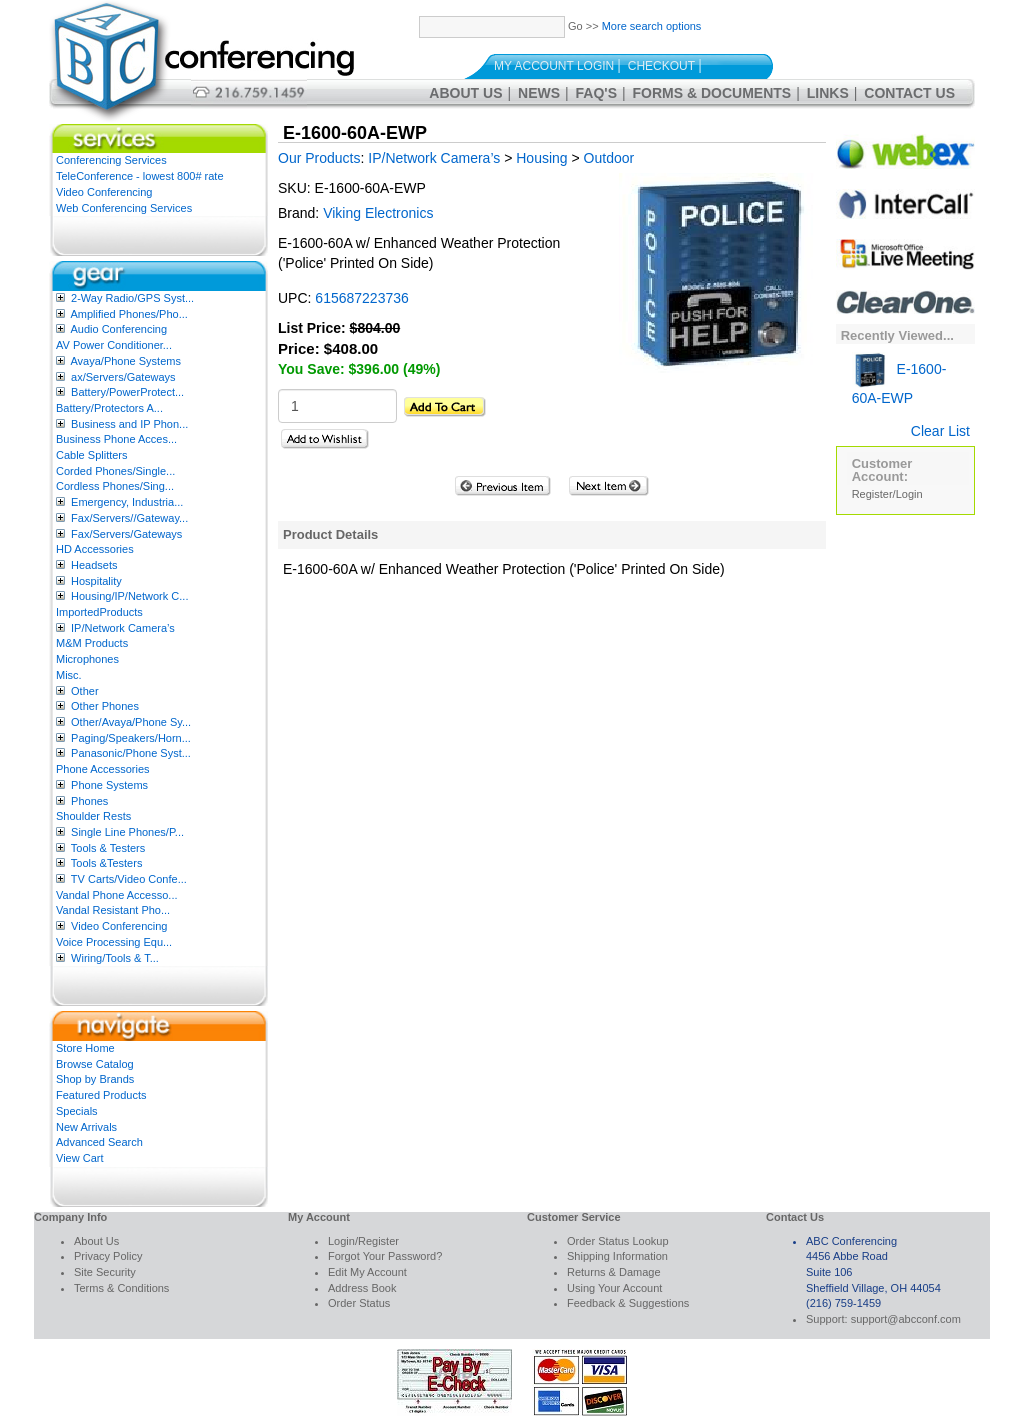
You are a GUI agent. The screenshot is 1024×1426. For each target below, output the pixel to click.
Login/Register (363, 1241)
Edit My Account (367, 1272)
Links (828, 93)
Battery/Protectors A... (109, 408)
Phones (89, 801)
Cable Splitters (92, 455)
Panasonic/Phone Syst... (131, 753)
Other (85, 691)
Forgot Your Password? (385, 1256)
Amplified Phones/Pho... (128, 314)
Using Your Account (614, 1288)
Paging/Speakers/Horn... (131, 738)
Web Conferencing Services (124, 208)
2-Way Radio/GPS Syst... (132, 298)
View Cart (79, 1158)
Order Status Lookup (618, 1241)
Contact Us (909, 93)
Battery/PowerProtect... (127, 392)
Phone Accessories (103, 769)
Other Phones (105, 706)
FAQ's (596, 93)
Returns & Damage (614, 1272)
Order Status (359, 1303)
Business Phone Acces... (116, 439)
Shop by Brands (95, 1079)
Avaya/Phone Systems (125, 361)
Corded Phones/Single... (115, 471)
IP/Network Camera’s (123, 628)
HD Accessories (95, 549)
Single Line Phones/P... (127, 832)
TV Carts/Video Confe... (129, 879)
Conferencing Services (111, 160)
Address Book (362, 1288)
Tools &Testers (107, 863)
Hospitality (96, 581)
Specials (77, 1111)
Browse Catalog (95, 1064)
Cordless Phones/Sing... (115, 486)
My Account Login (554, 66)
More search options (652, 26)
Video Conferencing (104, 192)
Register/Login (887, 494)
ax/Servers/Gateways (123, 377)
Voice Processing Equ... (114, 942)
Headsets (94, 565)
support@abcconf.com (906, 1319)
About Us (465, 93)
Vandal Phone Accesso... (117, 895)
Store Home (85, 1048)
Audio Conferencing (118, 329)
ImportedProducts (99, 612)
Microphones (87, 659)
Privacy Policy (108, 1256)
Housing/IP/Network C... (129, 596)
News (539, 93)
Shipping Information (617, 1256)
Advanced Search (99, 1142)
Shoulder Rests (93, 816)
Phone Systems (109, 785)
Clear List (940, 431)
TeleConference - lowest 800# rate (140, 176)
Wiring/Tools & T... (115, 958)
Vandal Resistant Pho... (113, 910)
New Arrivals (86, 1127)
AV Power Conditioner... (114, 345)
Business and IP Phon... (129, 424)
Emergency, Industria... (127, 502)
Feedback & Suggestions (628, 1303)
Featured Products (101, 1095)
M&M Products (92, 643)
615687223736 (361, 298)
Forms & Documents (712, 93)
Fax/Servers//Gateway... (129, 518)
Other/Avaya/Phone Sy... (131, 722)
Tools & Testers (108, 848)
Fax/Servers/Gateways (126, 534)
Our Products (319, 158)
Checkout (661, 66)
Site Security (105, 1272)
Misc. (69, 675)
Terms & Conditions (121, 1288)
